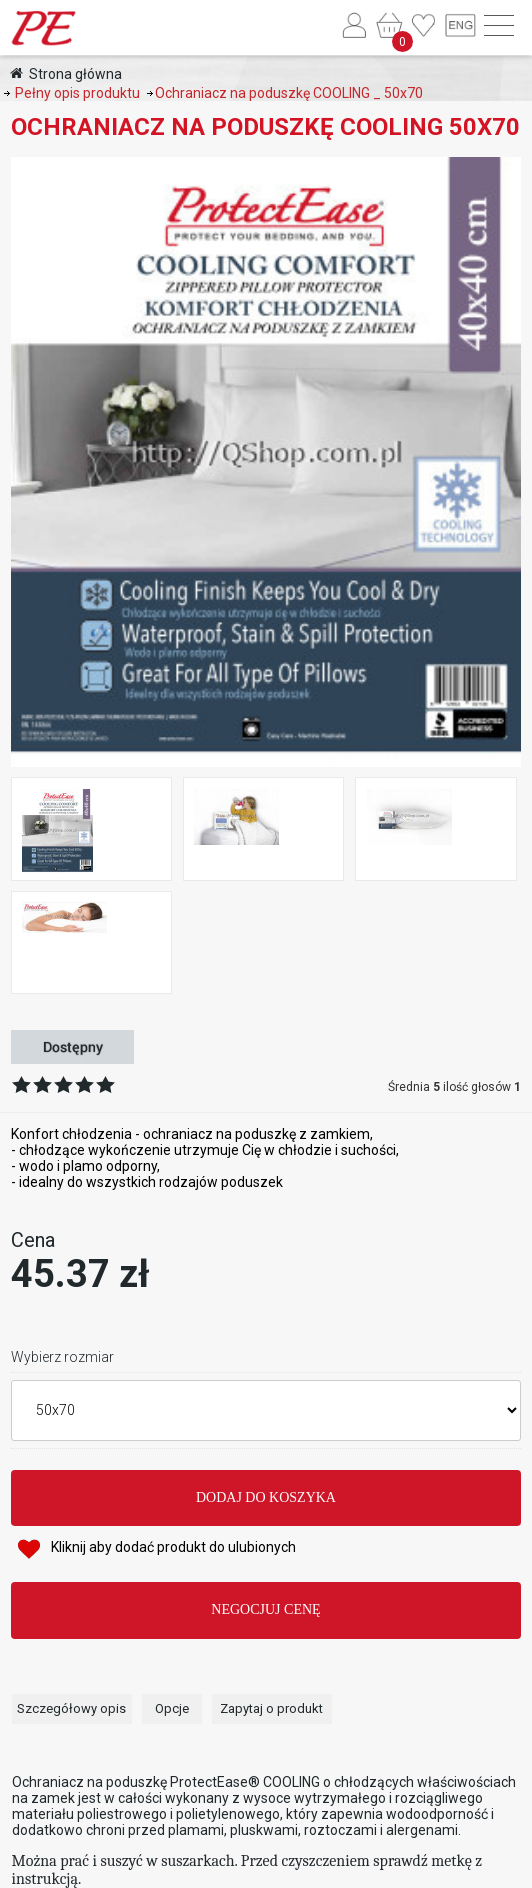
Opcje (172, 1708)
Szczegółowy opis (71, 1708)
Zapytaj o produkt (271, 1708)
